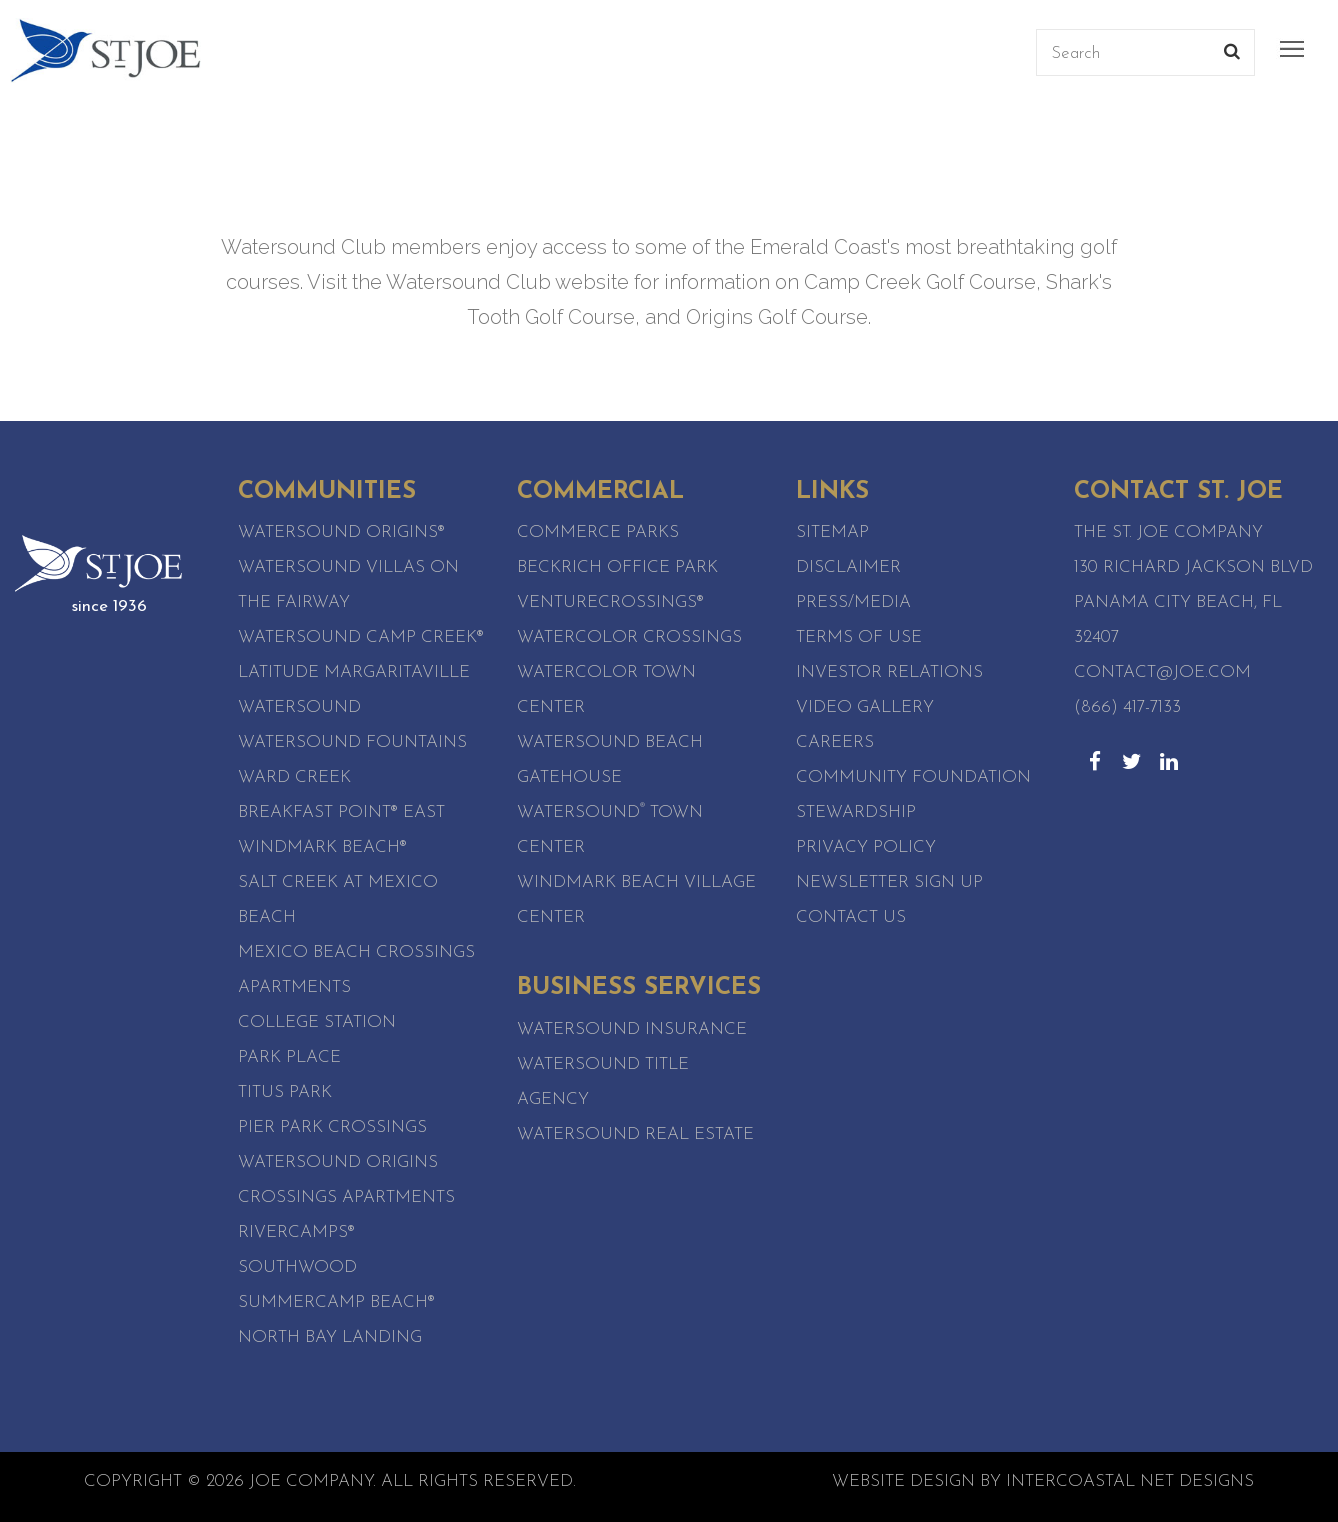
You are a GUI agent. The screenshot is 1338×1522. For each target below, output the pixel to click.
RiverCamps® (296, 1232)
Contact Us (851, 917)
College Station (317, 1022)
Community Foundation (913, 777)
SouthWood (297, 1267)
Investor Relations (889, 672)
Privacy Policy (866, 847)
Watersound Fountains (352, 742)
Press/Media (853, 602)
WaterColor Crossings (629, 637)
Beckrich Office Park (617, 567)
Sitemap (832, 532)
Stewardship (856, 812)
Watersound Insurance (632, 1029)
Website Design (903, 1481)
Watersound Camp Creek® (361, 637)
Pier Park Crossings (332, 1127)
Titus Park (285, 1092)
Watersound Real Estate (635, 1134)
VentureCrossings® (610, 602)
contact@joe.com (1162, 672)
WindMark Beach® (322, 847)
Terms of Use (859, 637)
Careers (835, 742)
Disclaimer (848, 567)
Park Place (289, 1057)
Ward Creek (294, 777)
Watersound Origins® (341, 532)
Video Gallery (865, 707)
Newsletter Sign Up (889, 882)
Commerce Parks (598, 532)
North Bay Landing (330, 1337)
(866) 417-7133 (1127, 707)
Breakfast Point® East (341, 812)
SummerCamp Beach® (336, 1302)
